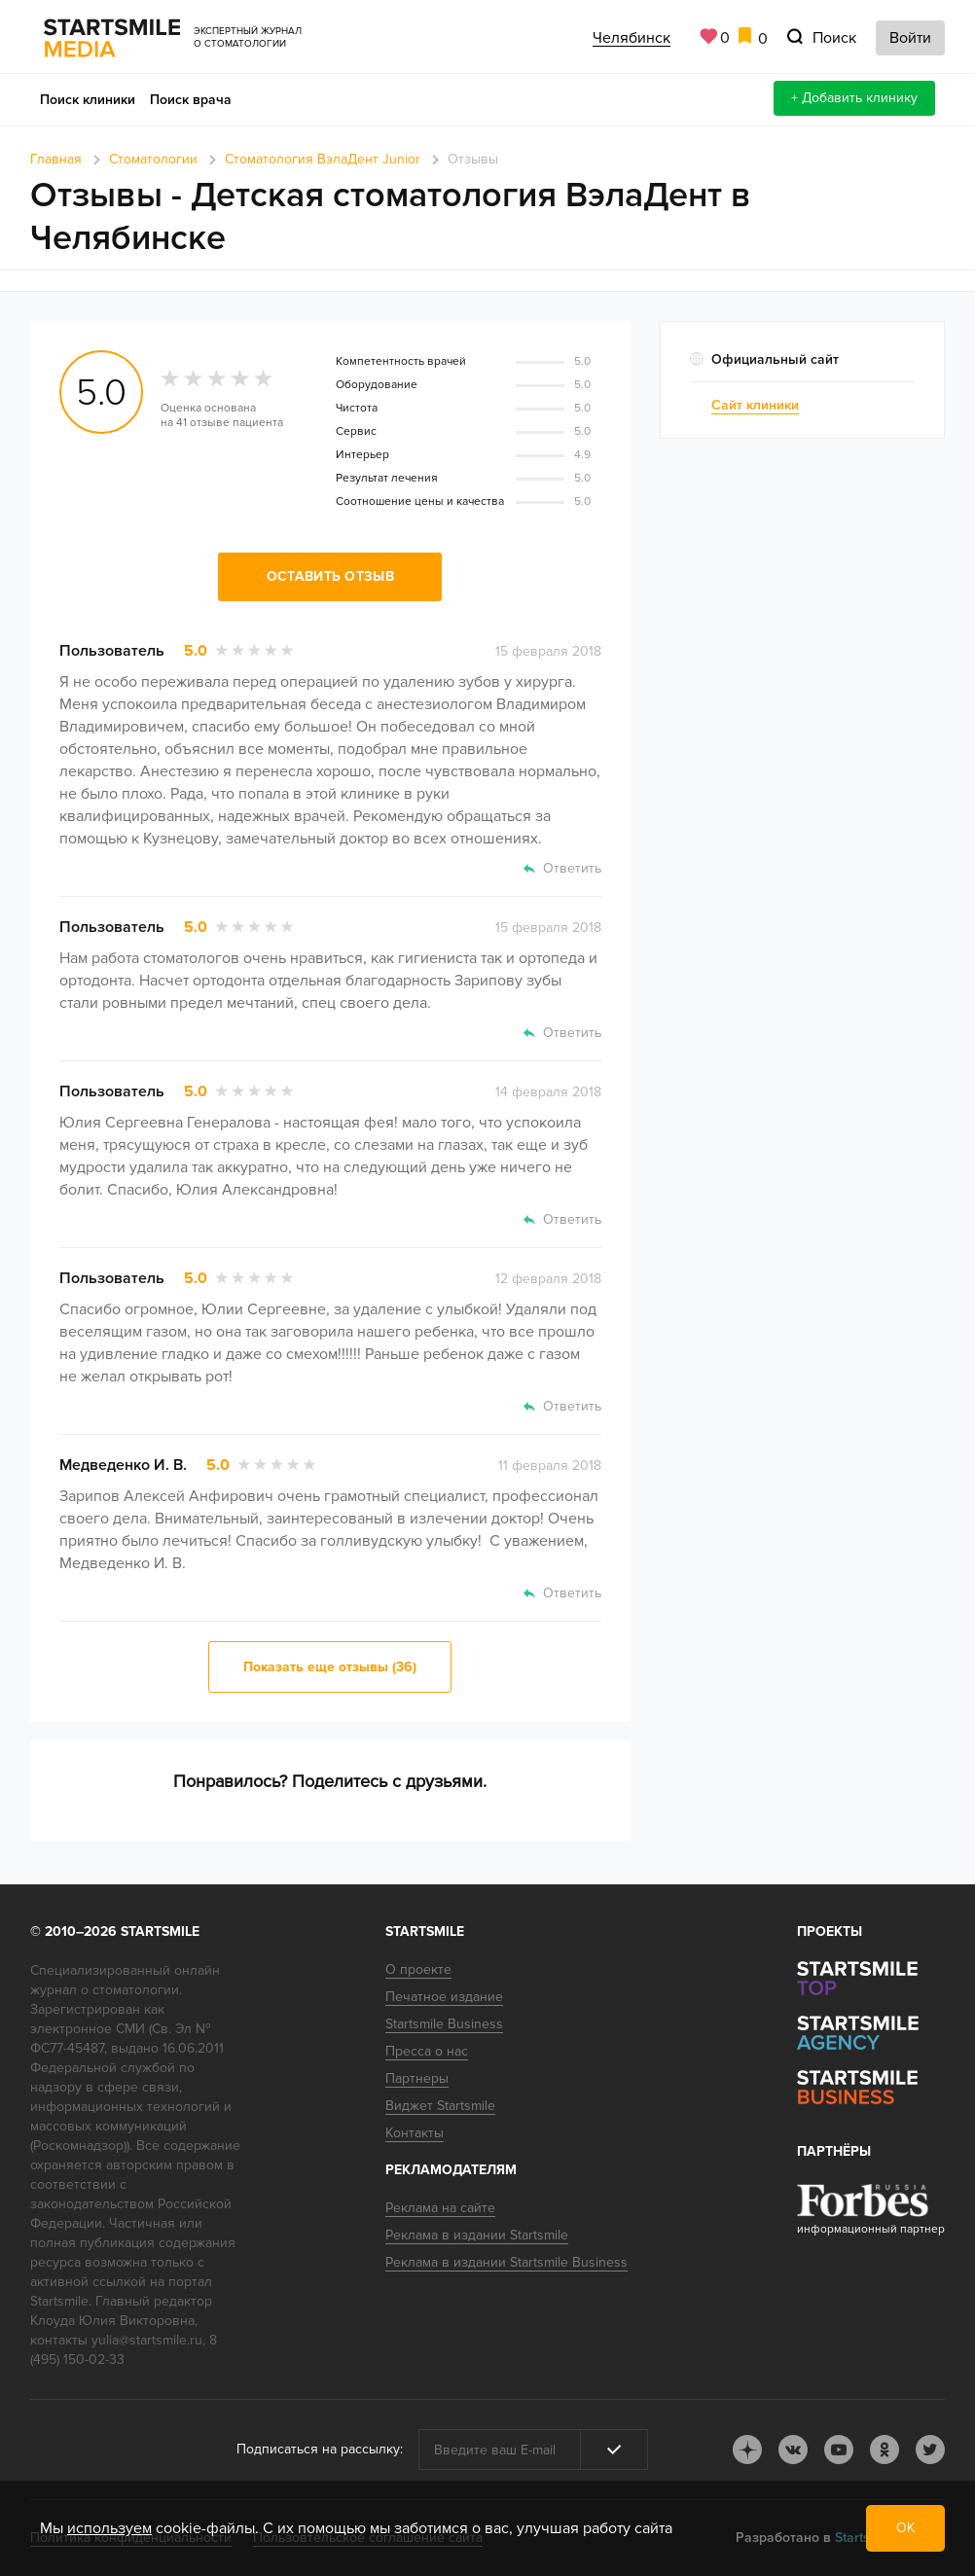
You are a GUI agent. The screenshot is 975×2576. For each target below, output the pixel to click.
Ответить (572, 868)
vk (793, 2449)
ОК (905, 2528)
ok (884, 2449)
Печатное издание (444, 1996)
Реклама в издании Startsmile (476, 2235)
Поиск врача (191, 99)
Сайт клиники (755, 405)
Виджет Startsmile (440, 2105)
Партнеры (417, 2078)
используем (109, 2528)
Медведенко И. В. (123, 1465)
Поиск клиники (87, 99)
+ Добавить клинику (854, 97)
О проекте (418, 1969)
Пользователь (111, 651)
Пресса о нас (426, 2051)
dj (747, 2449)
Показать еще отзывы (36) (329, 1667)
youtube (838, 2449)
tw (930, 2449)
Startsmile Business (444, 2024)
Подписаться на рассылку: (319, 2449)
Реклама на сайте (440, 2208)
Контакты (414, 2133)
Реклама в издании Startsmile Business (506, 2262)
